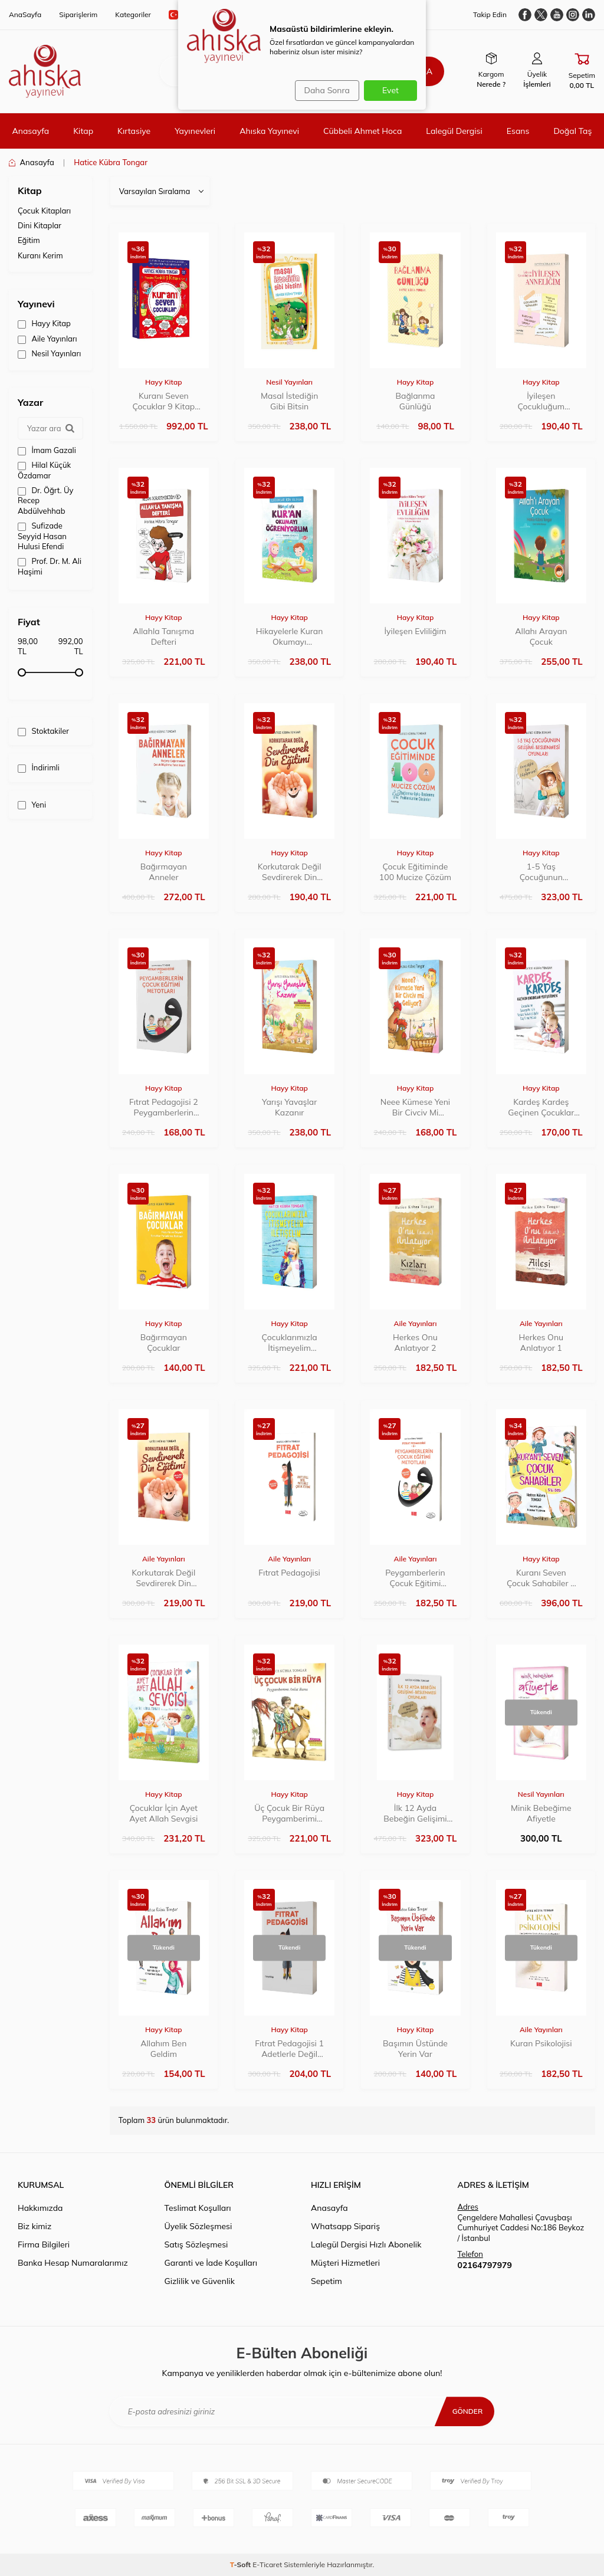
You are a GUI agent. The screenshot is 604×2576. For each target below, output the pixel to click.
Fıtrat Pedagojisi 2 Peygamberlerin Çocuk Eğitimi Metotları (163, 1107)
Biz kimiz (34, 2226)
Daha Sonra (323, 90)
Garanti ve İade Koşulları (211, 2262)
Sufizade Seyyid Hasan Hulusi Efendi (42, 536)
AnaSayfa (25, 14)
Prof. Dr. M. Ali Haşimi (49, 566)
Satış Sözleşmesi (196, 2244)
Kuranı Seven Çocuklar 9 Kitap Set (163, 401)
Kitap (83, 131)
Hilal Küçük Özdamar (44, 470)
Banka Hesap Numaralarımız (73, 2262)
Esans (518, 131)
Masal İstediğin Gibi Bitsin (290, 401)
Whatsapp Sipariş (345, 2226)
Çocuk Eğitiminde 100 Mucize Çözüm (415, 871)
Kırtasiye (133, 131)
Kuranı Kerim (40, 255)
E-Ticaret (267, 2564)
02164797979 (485, 2265)
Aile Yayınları (47, 339)
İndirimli (39, 768)
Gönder (464, 2411)
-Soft (241, 2564)
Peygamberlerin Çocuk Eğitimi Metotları (415, 1578)
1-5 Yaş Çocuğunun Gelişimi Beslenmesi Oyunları (541, 871)
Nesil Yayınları (49, 354)
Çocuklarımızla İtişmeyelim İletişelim (289, 1342)
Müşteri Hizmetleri (345, 2262)
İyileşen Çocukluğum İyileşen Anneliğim (541, 401)
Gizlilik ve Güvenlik (200, 2281)
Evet (390, 90)
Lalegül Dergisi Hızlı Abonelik (366, 2244)
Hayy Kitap (44, 324)
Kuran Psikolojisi (541, 2043)
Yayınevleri (195, 131)
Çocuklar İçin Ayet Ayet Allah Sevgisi (163, 1813)
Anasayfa (30, 131)
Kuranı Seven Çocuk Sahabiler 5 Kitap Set (541, 1578)
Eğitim (29, 240)
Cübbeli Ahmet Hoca (362, 131)
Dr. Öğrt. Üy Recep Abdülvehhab (45, 500)
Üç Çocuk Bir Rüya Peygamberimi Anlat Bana (289, 1813)
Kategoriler (133, 14)
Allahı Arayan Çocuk (541, 636)
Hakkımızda (40, 2208)
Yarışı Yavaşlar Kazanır (289, 1107)
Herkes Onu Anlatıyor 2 (415, 1342)
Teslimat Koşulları (198, 2208)
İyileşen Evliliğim (415, 631)
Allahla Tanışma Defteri (163, 636)
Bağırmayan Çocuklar (163, 1342)
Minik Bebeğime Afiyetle (541, 1813)
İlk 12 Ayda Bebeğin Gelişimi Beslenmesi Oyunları (415, 1813)
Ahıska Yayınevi (269, 131)
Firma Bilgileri (44, 2244)
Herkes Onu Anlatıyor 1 (540, 1342)
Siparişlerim (78, 14)
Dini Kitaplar (39, 225)
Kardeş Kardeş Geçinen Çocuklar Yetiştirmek (541, 1107)
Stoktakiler (43, 731)
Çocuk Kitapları (44, 210)
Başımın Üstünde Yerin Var (415, 2048)
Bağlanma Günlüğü (415, 401)
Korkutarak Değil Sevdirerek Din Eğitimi (289, 871)
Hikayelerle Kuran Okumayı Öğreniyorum (289, 636)
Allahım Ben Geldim (163, 2048)
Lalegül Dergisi (454, 131)
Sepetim (326, 2281)
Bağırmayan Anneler (163, 871)
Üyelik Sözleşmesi (198, 2226)
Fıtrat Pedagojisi (289, 1572)
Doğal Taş (572, 131)
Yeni (32, 805)
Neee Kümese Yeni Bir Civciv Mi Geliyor (415, 1107)
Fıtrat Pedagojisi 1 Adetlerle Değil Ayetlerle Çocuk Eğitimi (289, 2048)
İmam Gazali (47, 450)
